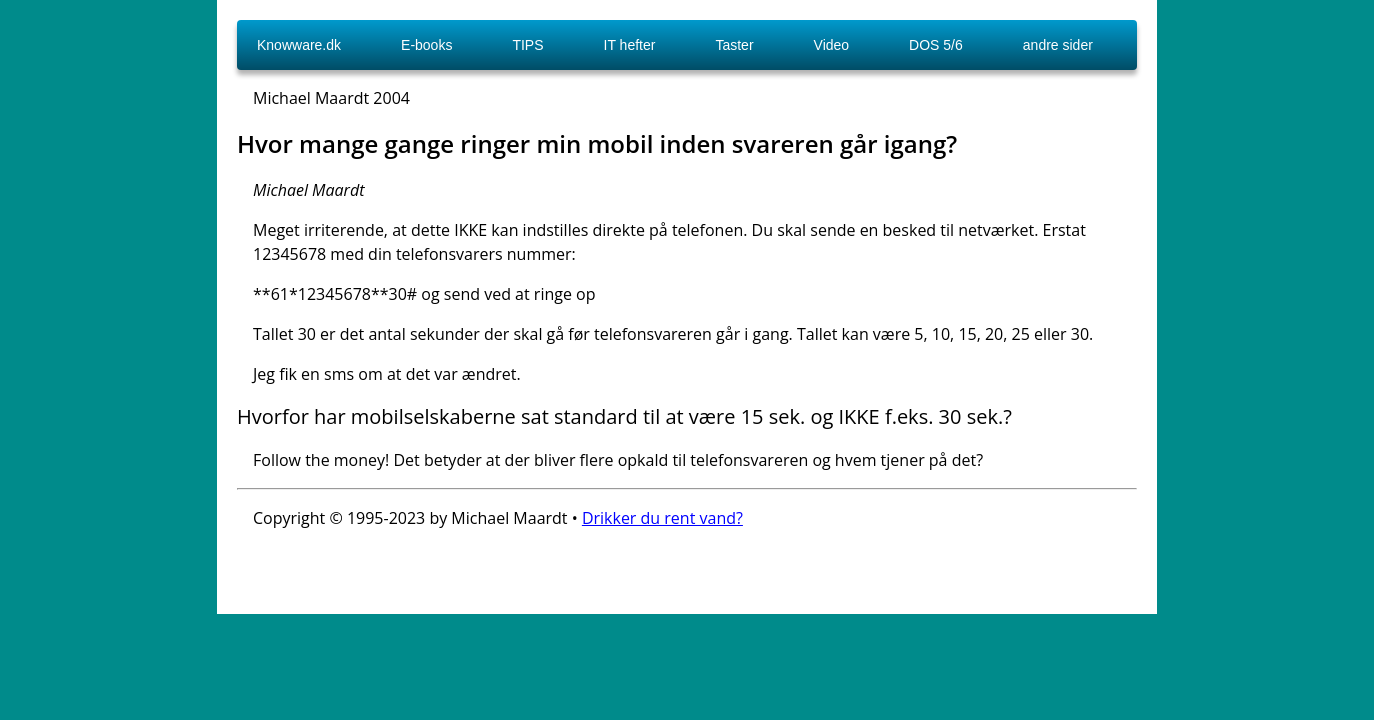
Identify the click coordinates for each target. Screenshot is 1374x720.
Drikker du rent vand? (662, 518)
